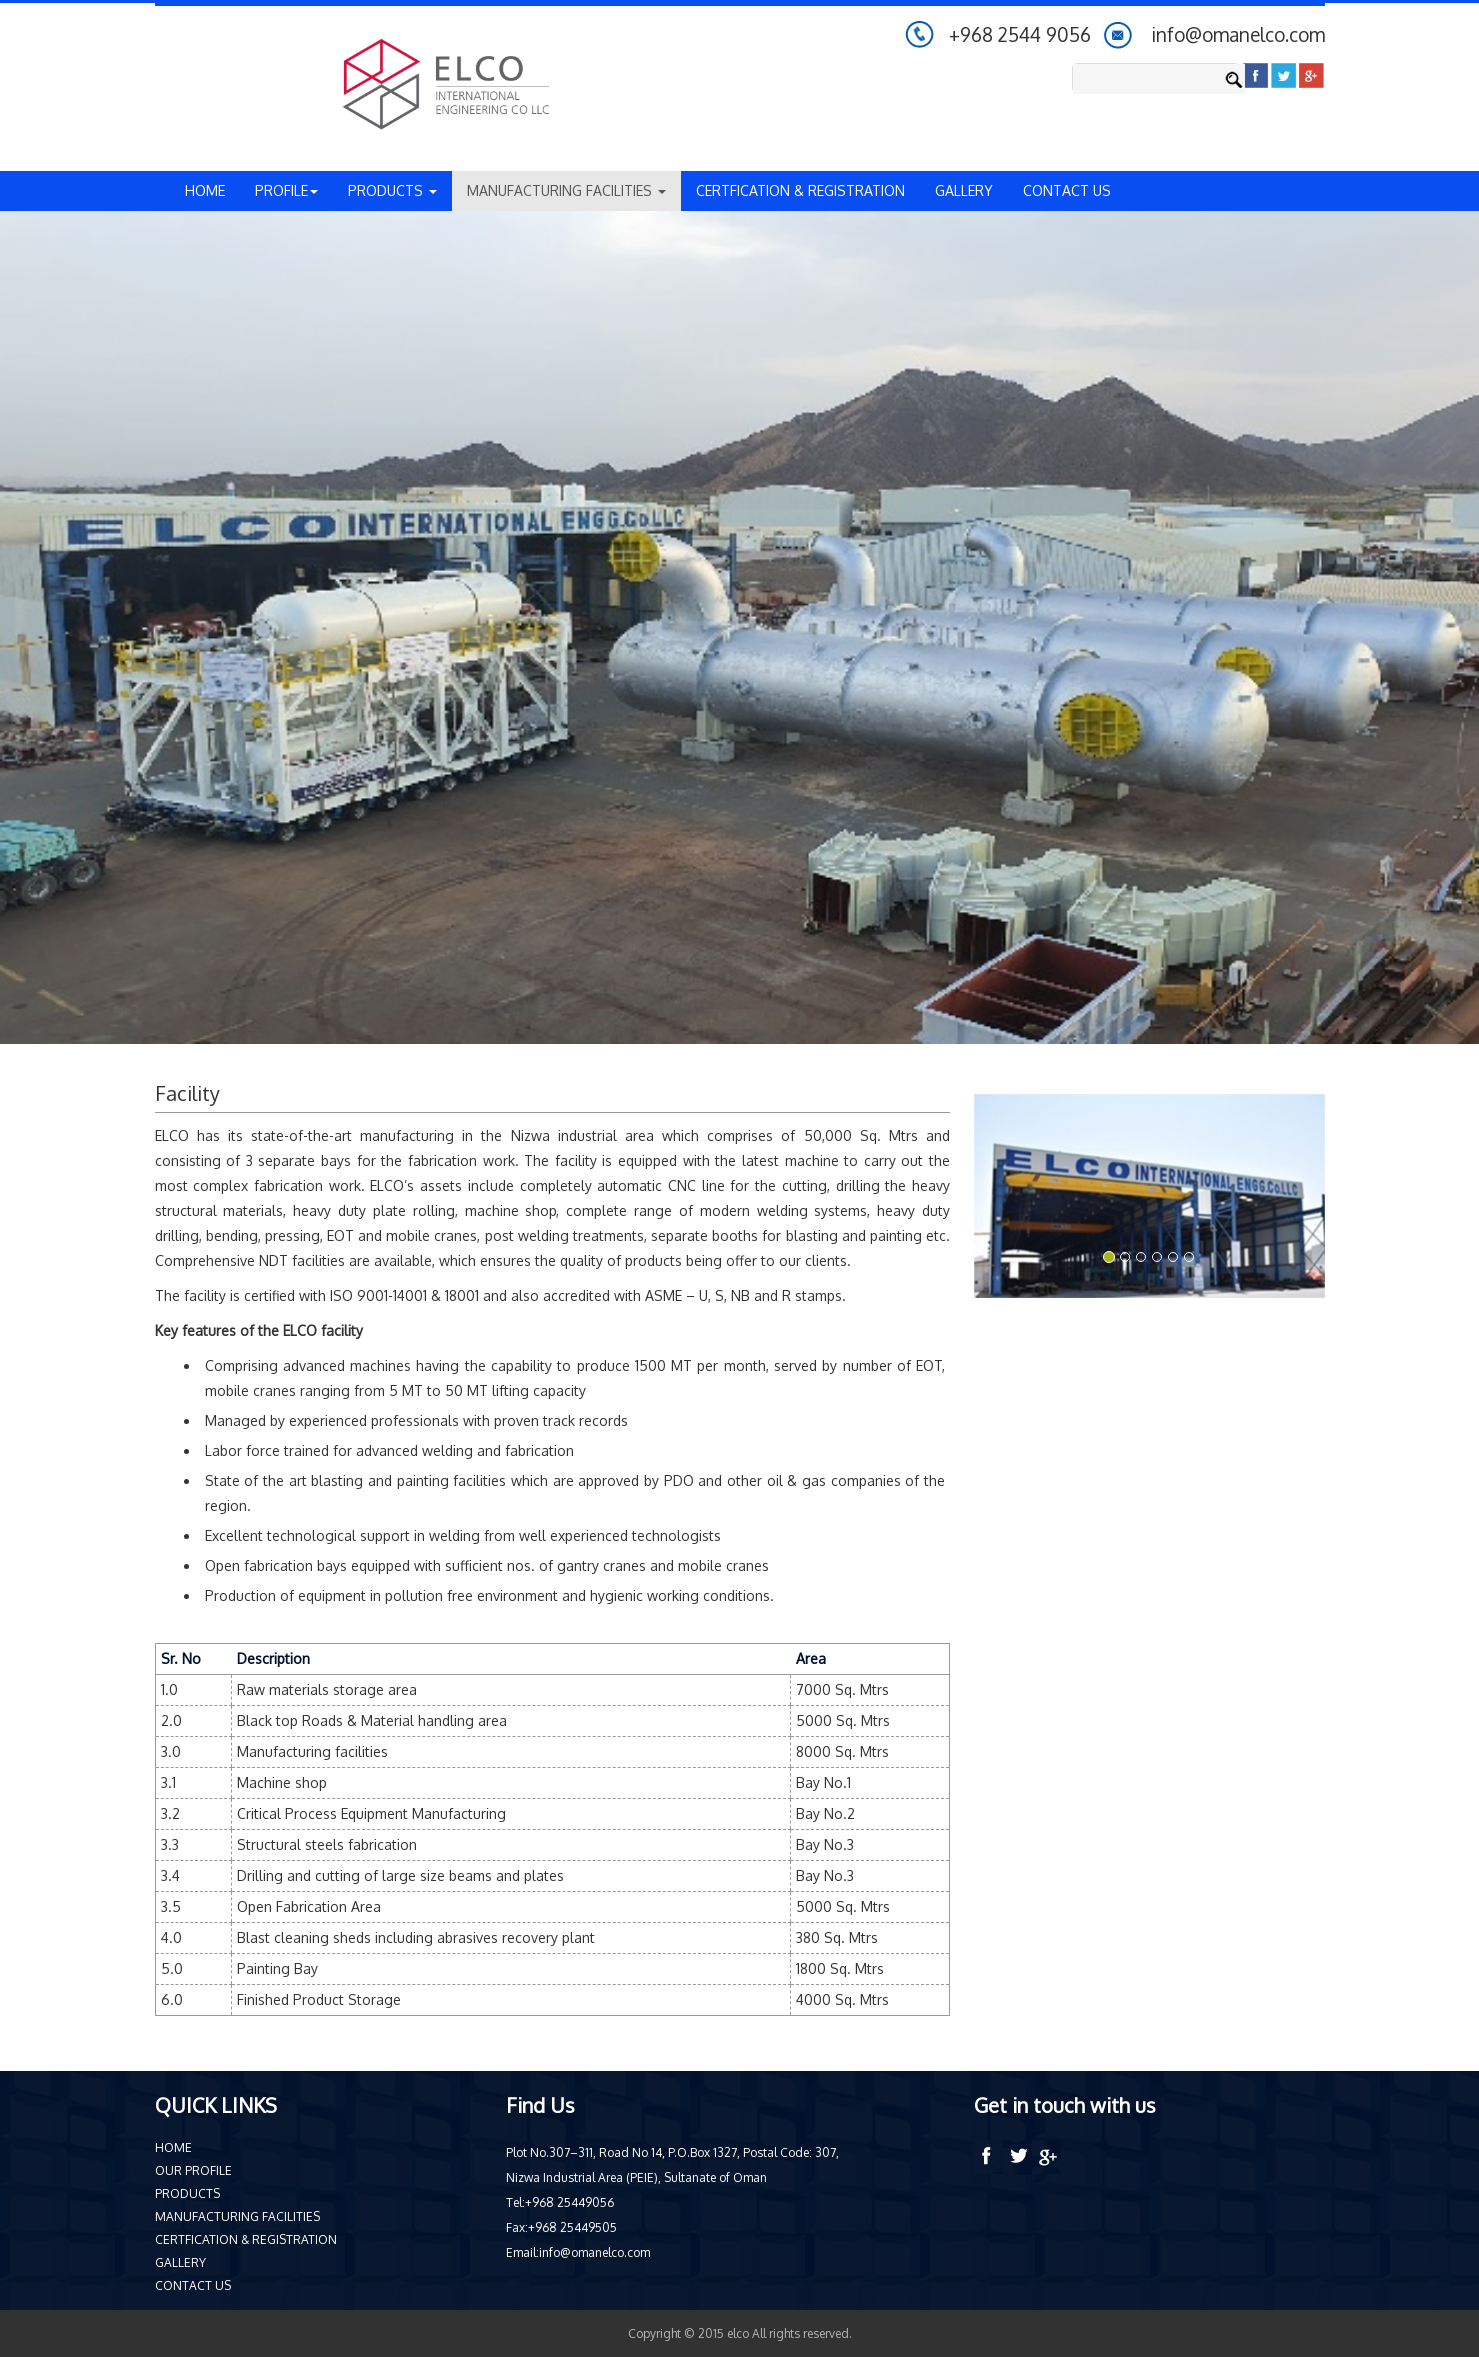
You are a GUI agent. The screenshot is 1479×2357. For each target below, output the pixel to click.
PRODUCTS (187, 2193)
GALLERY (964, 190)
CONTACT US (1067, 190)
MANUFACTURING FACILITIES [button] (566, 190)
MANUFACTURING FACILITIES (237, 2216)
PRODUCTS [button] (392, 190)
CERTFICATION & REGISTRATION (800, 190)
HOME (205, 190)
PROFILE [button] (286, 190)
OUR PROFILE (193, 2170)
